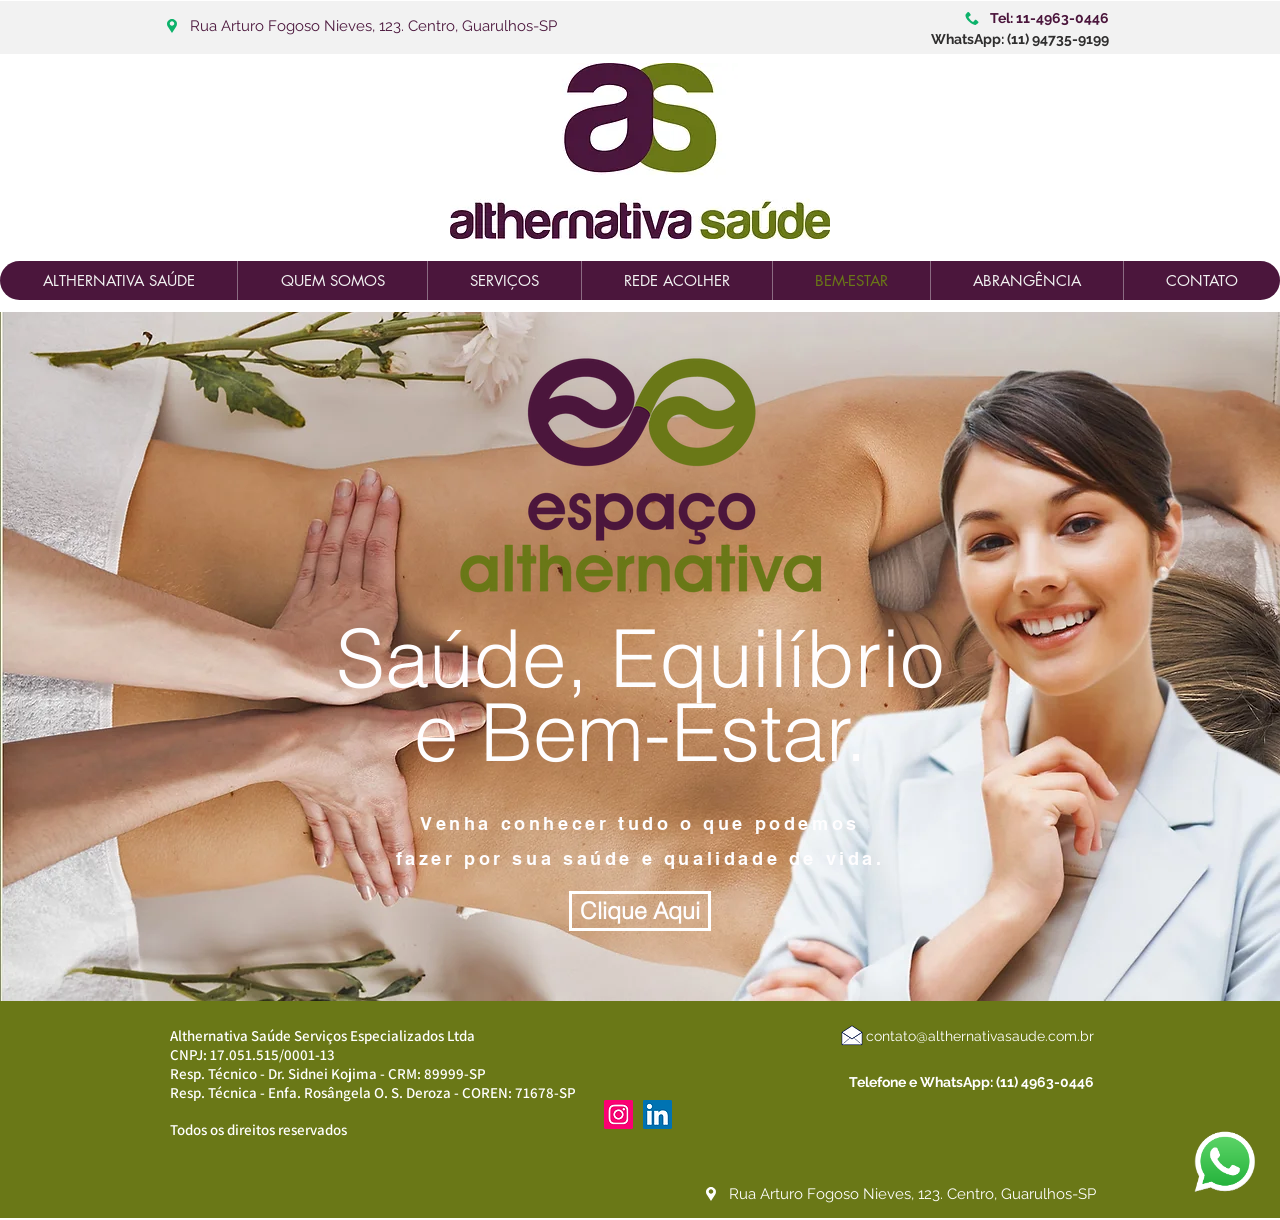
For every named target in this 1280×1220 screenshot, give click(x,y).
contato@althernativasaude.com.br (980, 1036)
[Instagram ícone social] (618, 1114)
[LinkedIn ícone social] (657, 1114)
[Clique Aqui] (640, 911)
